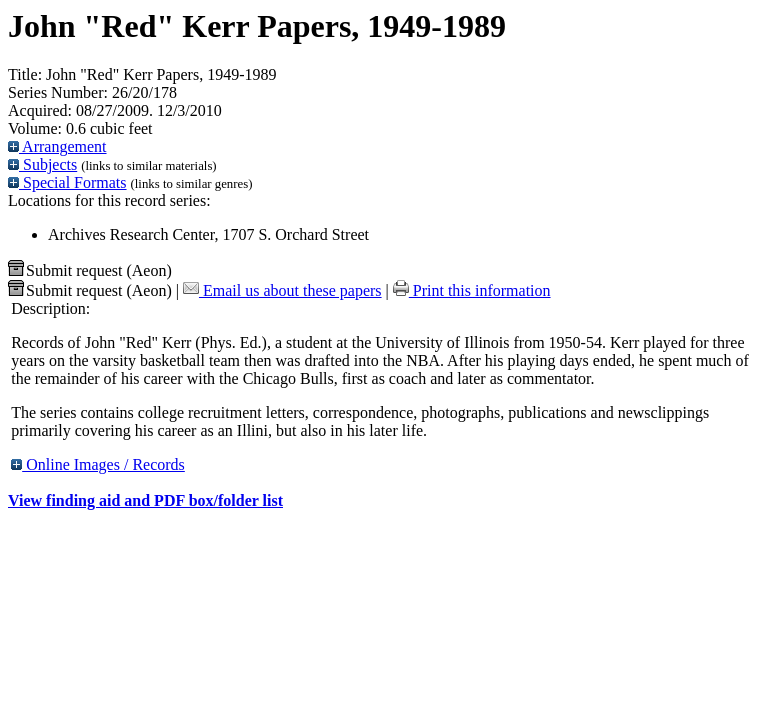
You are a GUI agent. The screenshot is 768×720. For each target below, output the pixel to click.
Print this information (472, 290)
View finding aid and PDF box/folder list (145, 500)
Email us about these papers (282, 290)
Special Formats (67, 182)
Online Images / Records (98, 464)
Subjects (42, 164)
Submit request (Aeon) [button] (90, 270)
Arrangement (57, 146)
